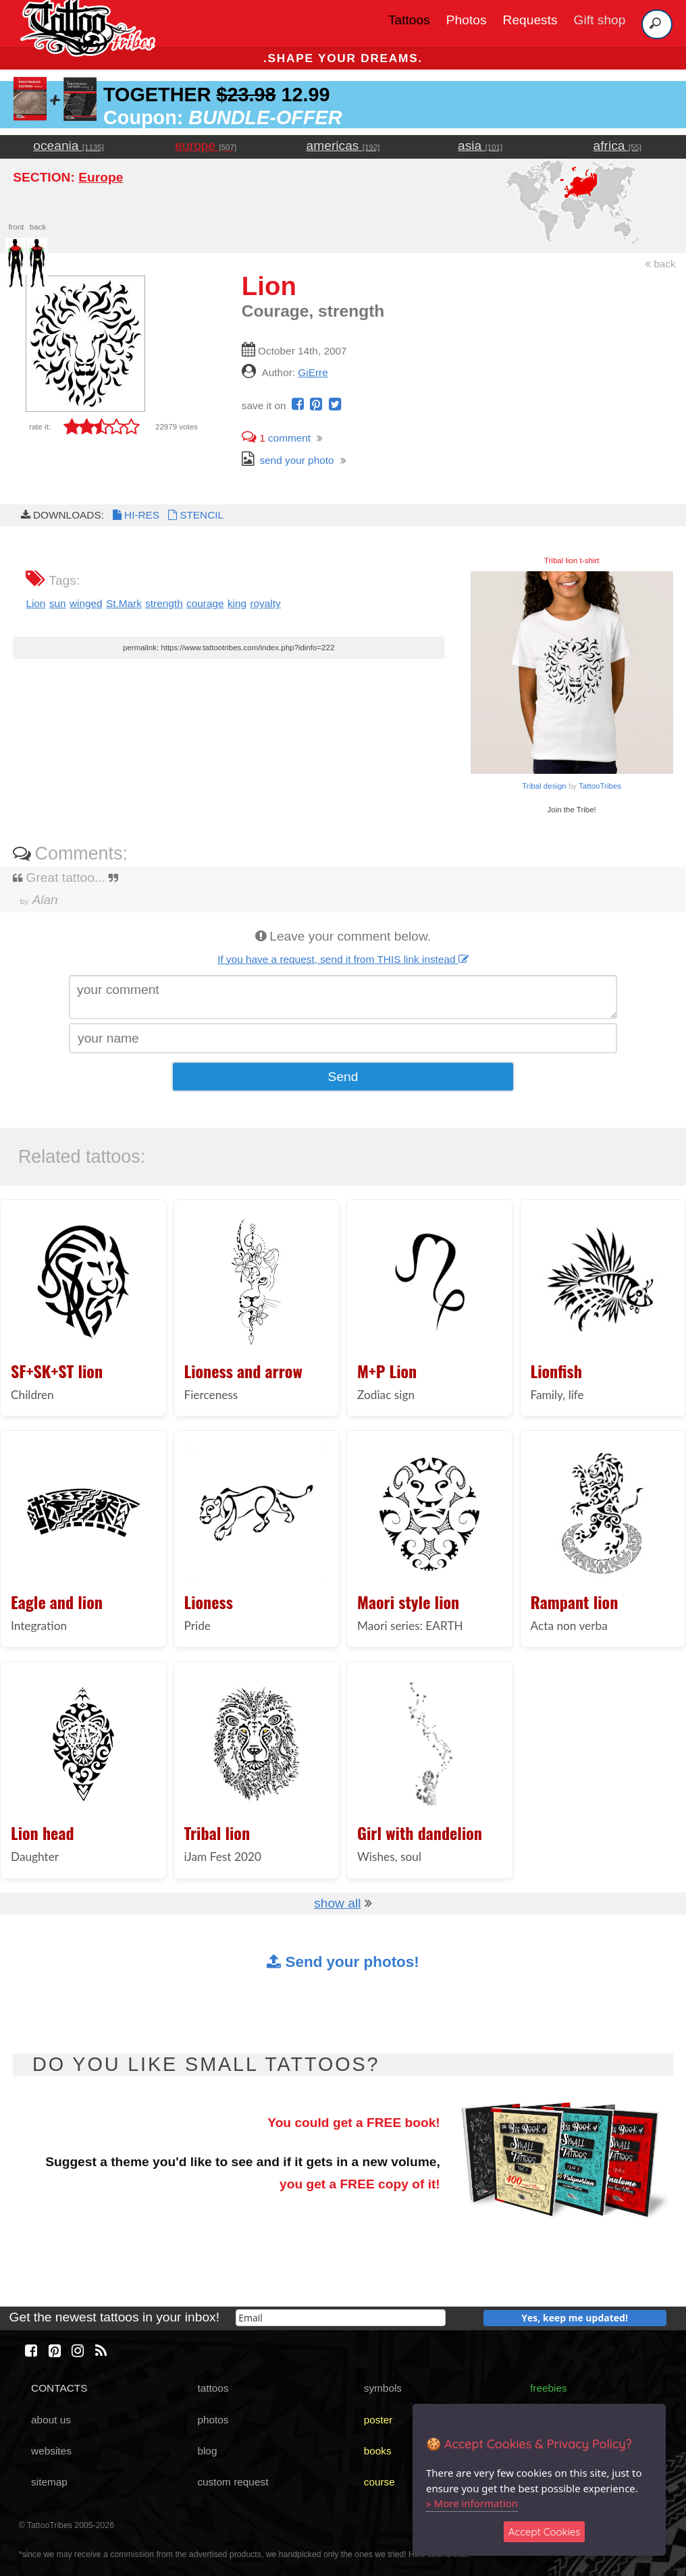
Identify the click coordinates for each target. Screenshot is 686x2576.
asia (480, 145)
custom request (232, 2482)
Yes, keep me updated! (574, 2317)
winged (86, 603)
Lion (35, 603)
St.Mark (124, 603)
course (379, 2482)
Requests (530, 20)
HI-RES (135, 515)
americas (343, 145)
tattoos (212, 2388)
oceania (68, 145)
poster (378, 2419)
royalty (265, 603)
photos (212, 2419)
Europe (100, 177)
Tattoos (409, 20)
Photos (466, 20)
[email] (341, 2317)
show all (337, 1903)
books (378, 2450)
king (237, 603)
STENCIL (194, 515)
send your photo (288, 460)
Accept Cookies (544, 2531)
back (660, 263)
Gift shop (600, 20)
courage (205, 603)
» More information (472, 2503)
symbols (383, 2388)
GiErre (312, 372)
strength (164, 603)
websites (51, 2450)
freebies (548, 2388)
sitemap (49, 2482)
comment (276, 438)
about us (51, 2419)
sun (57, 603)
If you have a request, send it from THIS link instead (343, 959)
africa (617, 145)
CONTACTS (59, 2388)
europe (205, 145)
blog (207, 2450)
